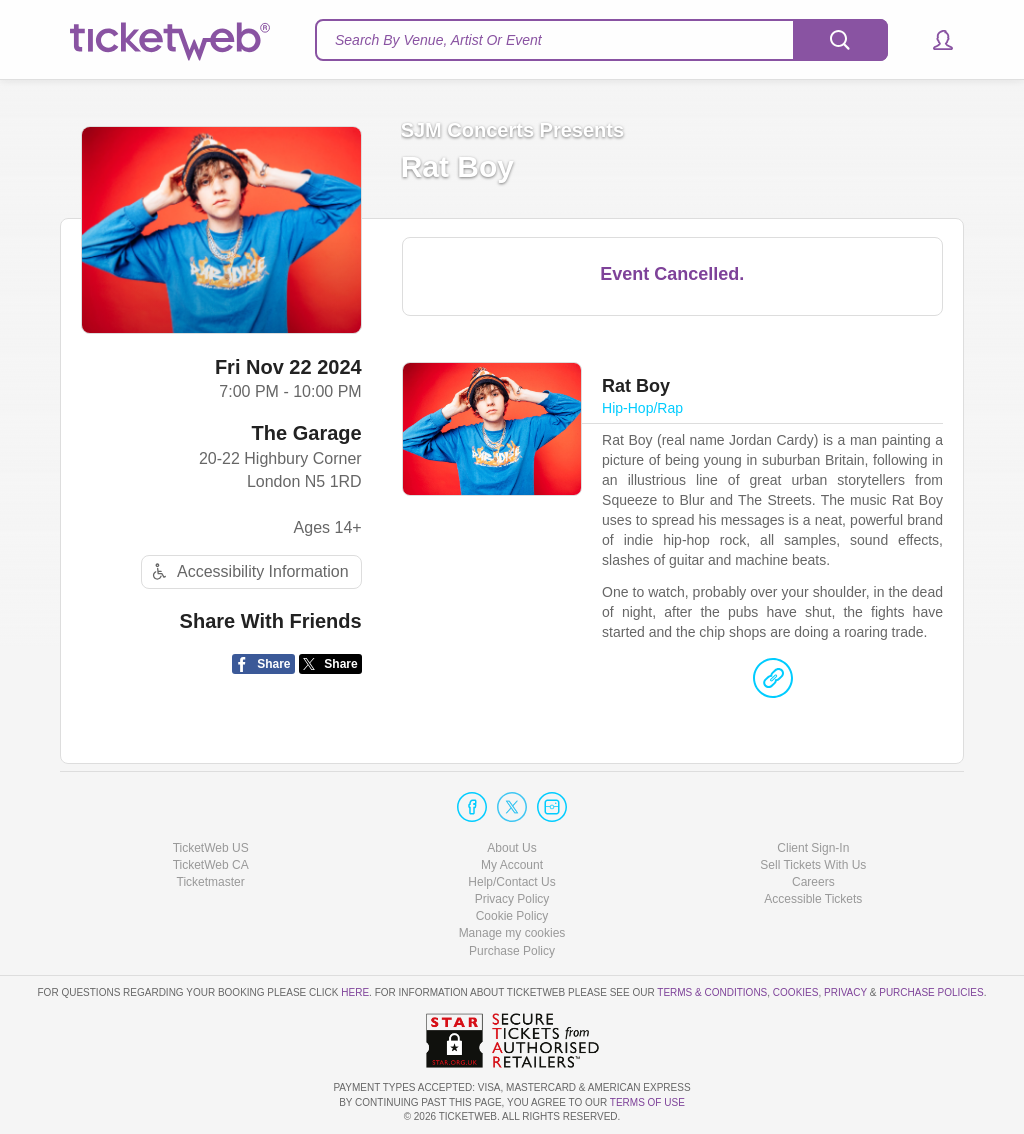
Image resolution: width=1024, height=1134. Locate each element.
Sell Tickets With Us (813, 865)
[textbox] (601, 40)
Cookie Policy (512, 916)
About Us (511, 848)
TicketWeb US (211, 848)
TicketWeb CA (211, 865)
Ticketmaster (211, 882)
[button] (933, 40)
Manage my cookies (512, 933)
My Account (512, 865)
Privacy (845, 992)
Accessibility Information (248, 571)
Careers (813, 882)
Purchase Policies (931, 992)
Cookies (796, 992)
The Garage (307, 433)
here (355, 992)
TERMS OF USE (647, 1102)
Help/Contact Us (511, 882)
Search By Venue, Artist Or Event (438, 40)
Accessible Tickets (813, 899)
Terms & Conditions (712, 992)
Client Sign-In (813, 848)
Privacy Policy (512, 899)
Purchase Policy (512, 951)
